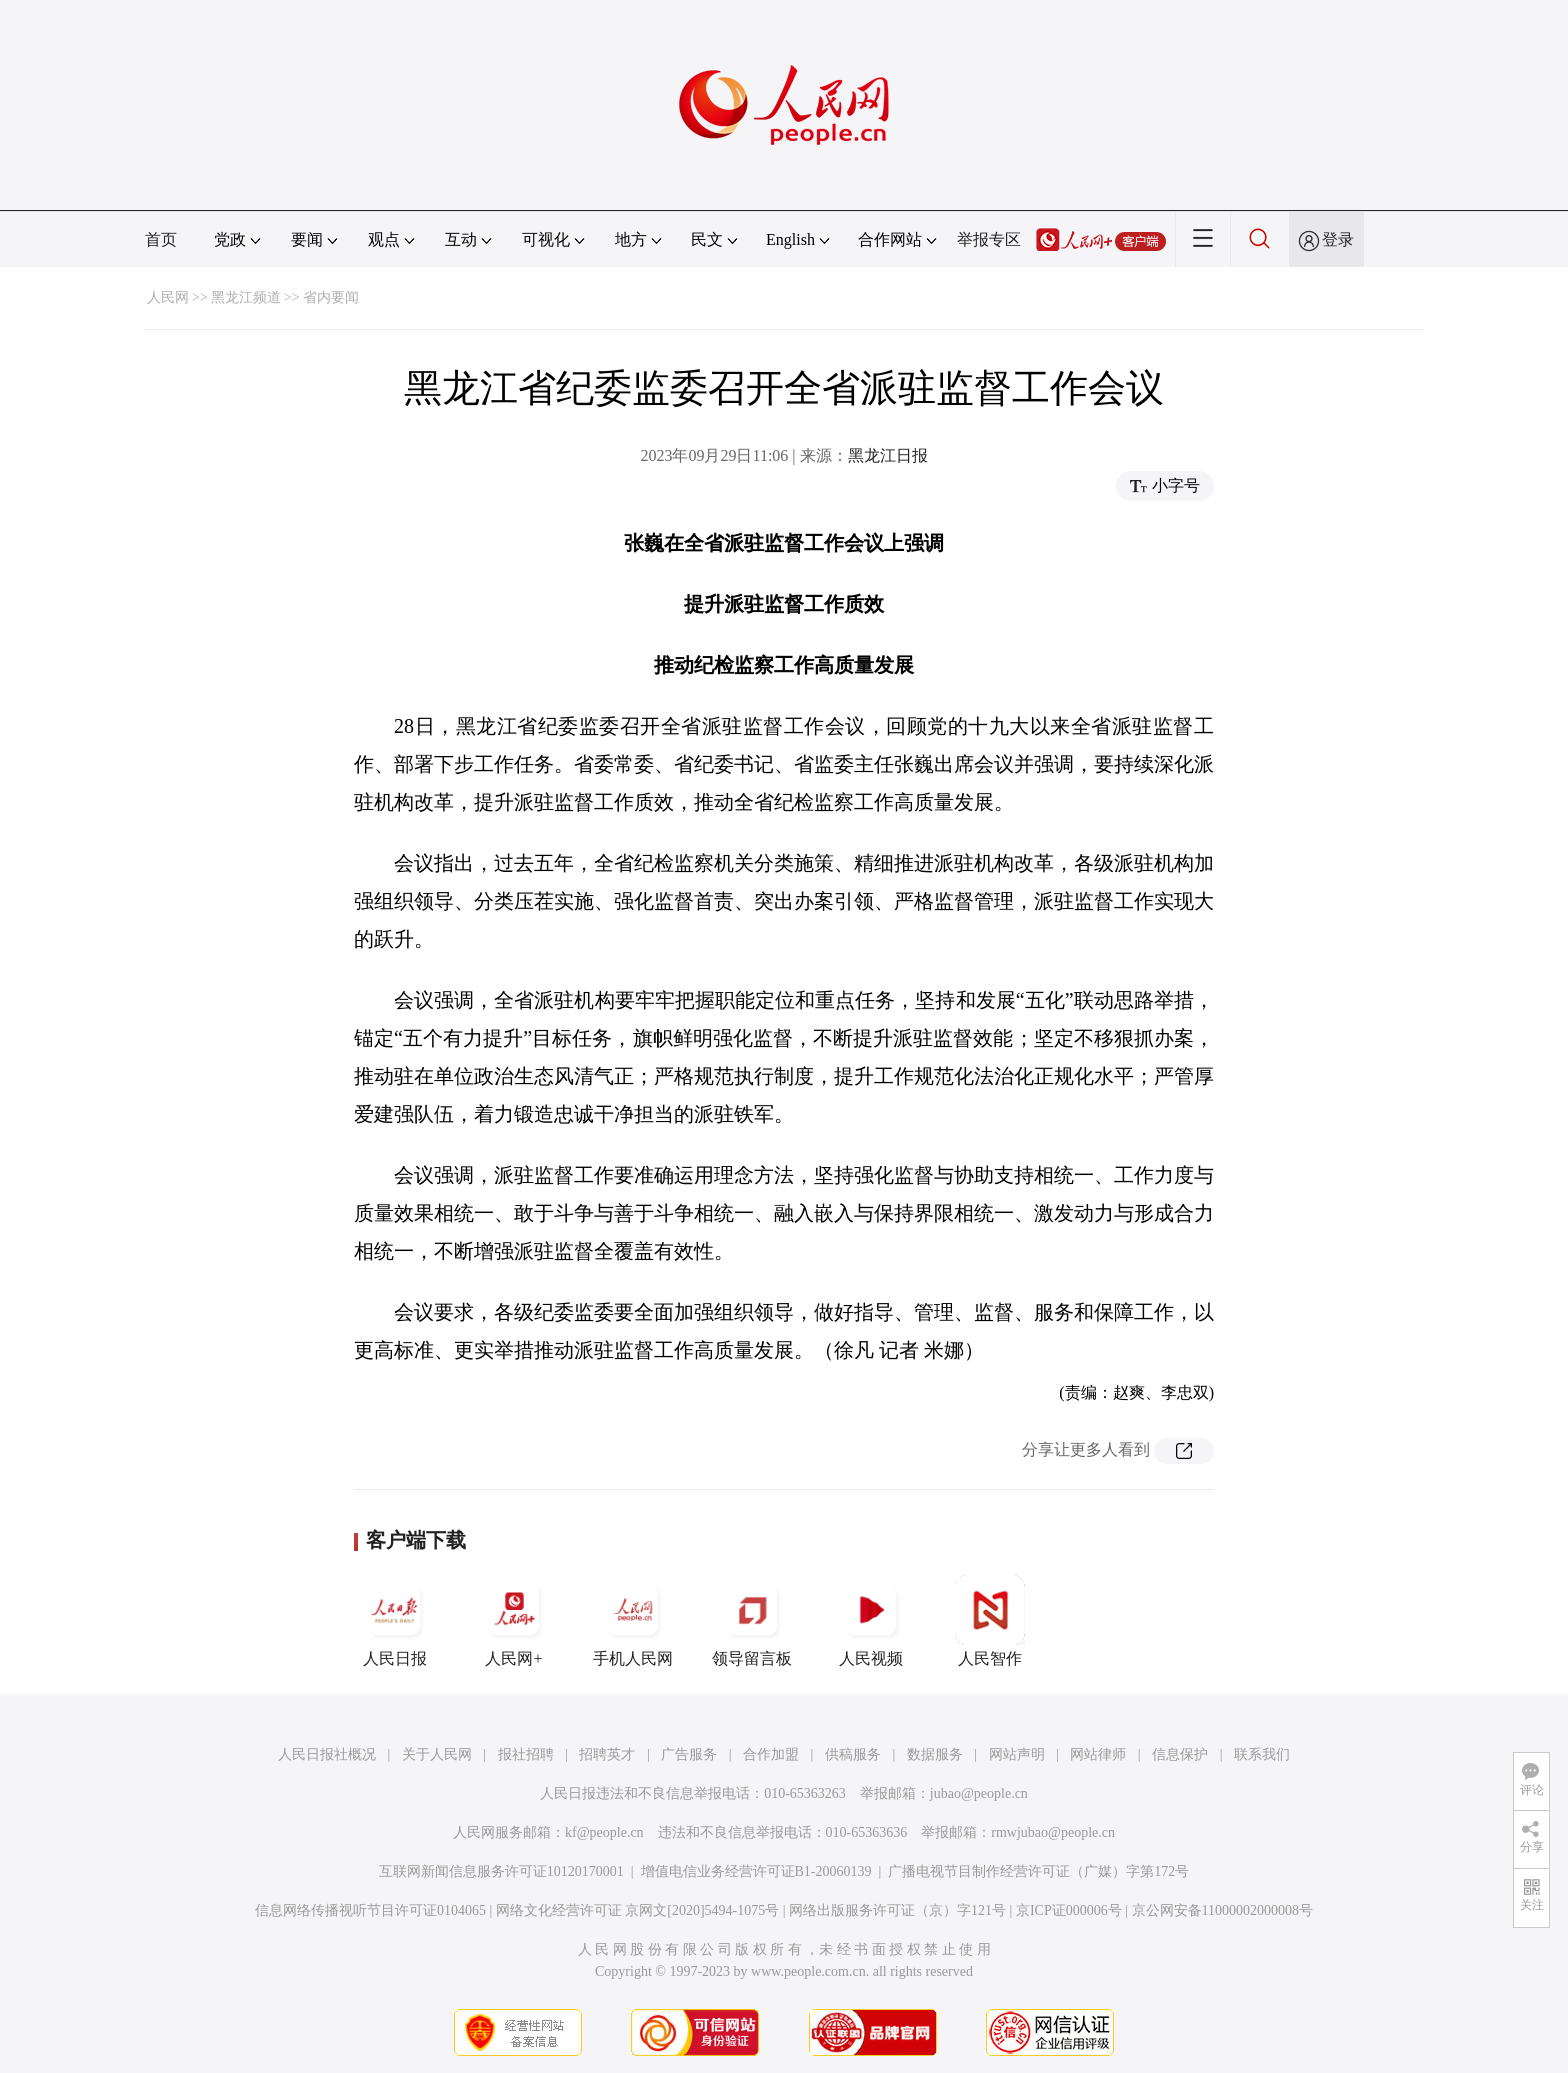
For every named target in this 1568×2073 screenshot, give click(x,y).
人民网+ (514, 1621)
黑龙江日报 (888, 455)
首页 (161, 239)
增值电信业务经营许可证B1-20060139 (756, 1871)
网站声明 (1017, 1754)
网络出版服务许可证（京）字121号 (897, 1910)
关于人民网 (437, 1754)
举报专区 (989, 239)
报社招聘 (526, 1754)
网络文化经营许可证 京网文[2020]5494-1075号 (638, 1910)
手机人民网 (633, 1621)
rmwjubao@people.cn (1053, 1832)
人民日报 (395, 1621)
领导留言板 (752, 1621)
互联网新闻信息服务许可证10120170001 (501, 1871)
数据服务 (935, 1754)
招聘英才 (607, 1754)
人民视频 (871, 1621)
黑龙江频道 (246, 297)
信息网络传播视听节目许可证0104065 (370, 1910)
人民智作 (990, 1621)
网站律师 (1098, 1754)
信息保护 (1180, 1754)
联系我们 (1262, 1754)
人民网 (168, 297)
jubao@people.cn (979, 1793)
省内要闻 (331, 297)
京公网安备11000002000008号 (1222, 1910)
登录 (1338, 239)
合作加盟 (771, 1754)
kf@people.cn (604, 1832)
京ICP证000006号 (1069, 1910)
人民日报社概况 (327, 1754)
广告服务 (689, 1754)
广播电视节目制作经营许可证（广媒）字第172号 (1038, 1871)
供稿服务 (853, 1754)
